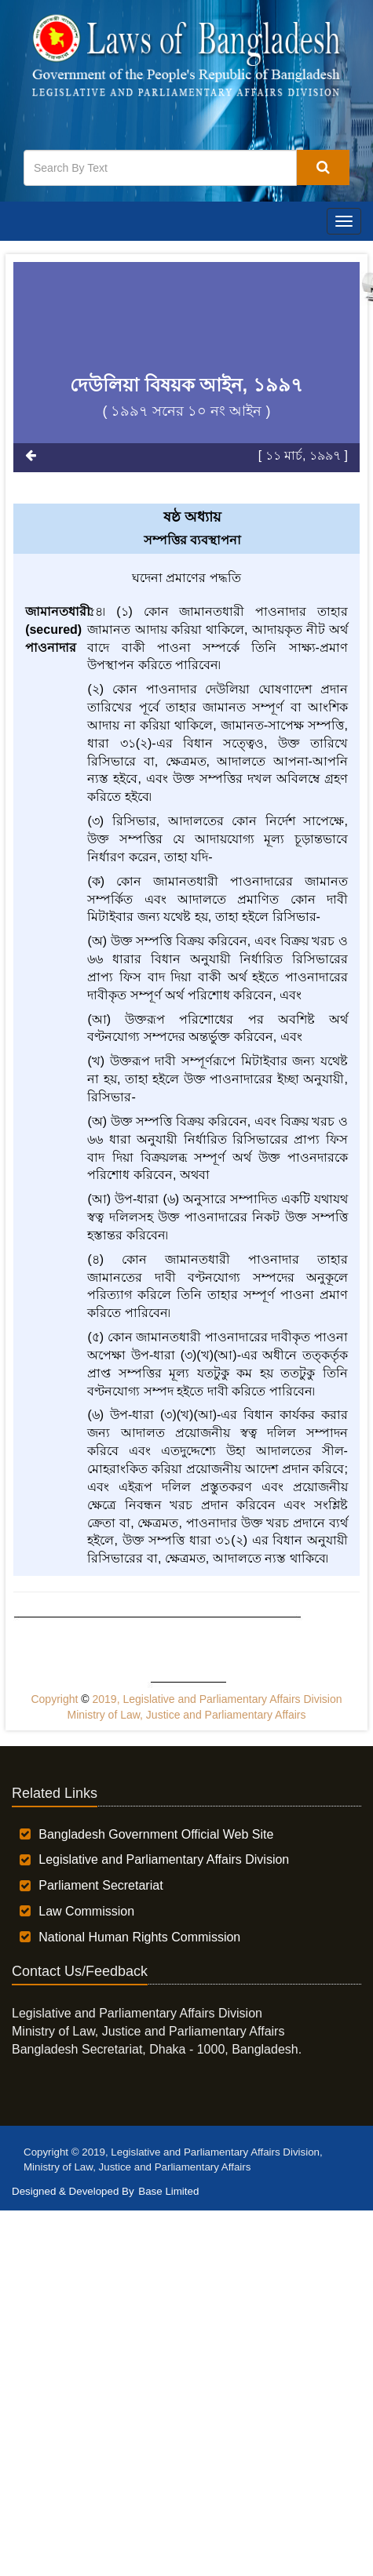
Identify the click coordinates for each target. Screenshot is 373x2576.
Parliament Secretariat (100, 1885)
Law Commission (86, 1911)
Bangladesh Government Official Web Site (155, 1834)
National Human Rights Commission (139, 1937)
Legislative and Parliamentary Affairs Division (163, 1859)
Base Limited (168, 2191)
